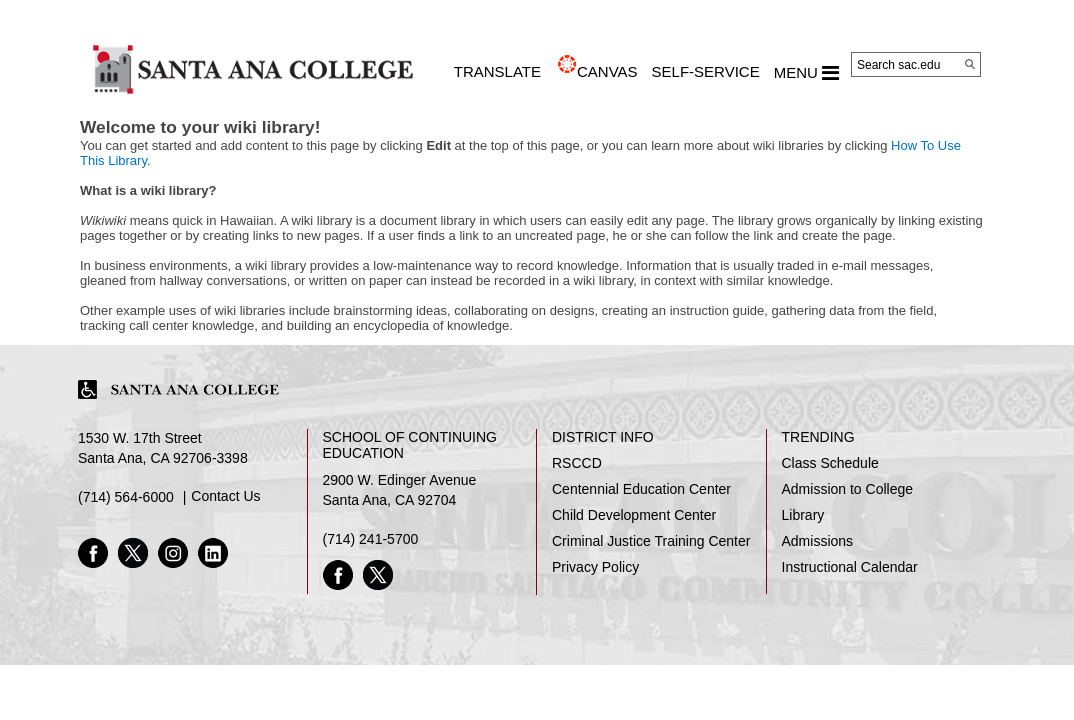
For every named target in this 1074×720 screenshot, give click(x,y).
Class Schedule (830, 463)
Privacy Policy (595, 567)
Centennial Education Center (641, 489)
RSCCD (577, 463)
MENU (806, 73)
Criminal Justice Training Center (651, 541)
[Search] (970, 64)
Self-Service (706, 71)
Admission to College (848, 489)
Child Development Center (634, 515)
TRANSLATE (497, 71)
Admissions (818, 541)
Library (803, 515)
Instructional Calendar (850, 567)
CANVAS (607, 71)
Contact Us (225, 496)
